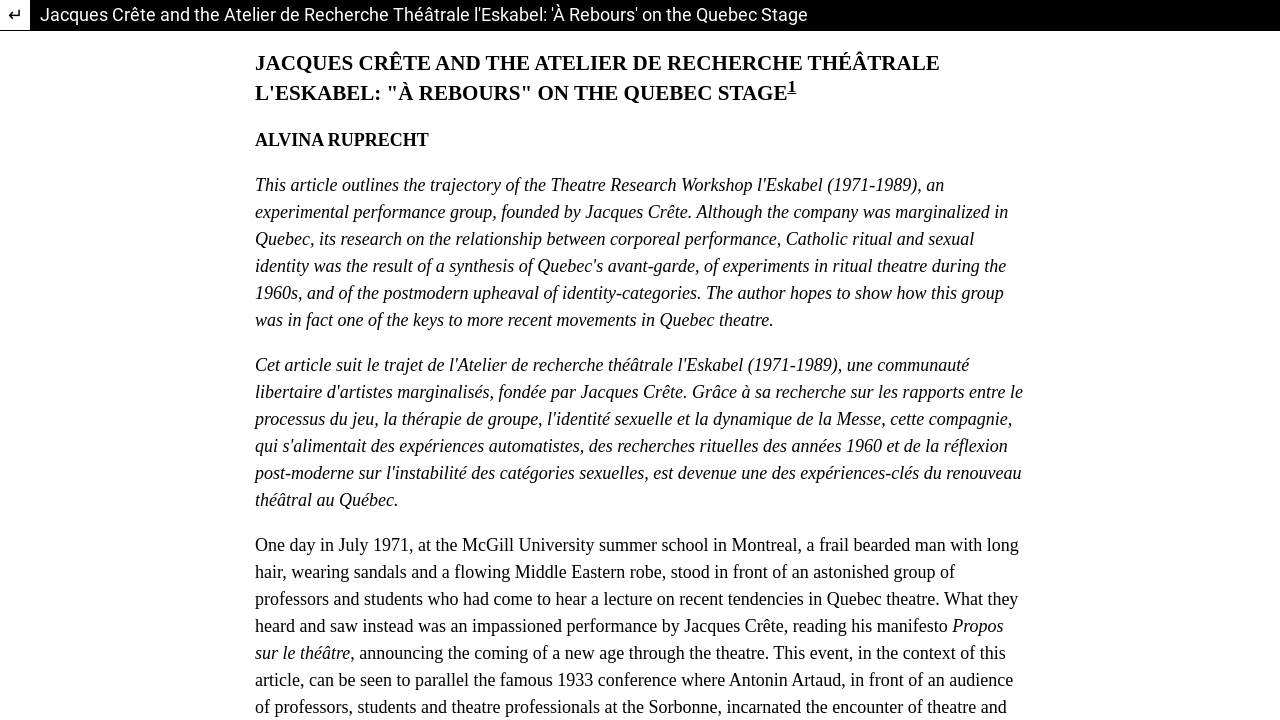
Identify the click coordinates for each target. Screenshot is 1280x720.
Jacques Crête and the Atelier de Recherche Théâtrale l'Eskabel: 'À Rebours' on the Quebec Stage (424, 14)
